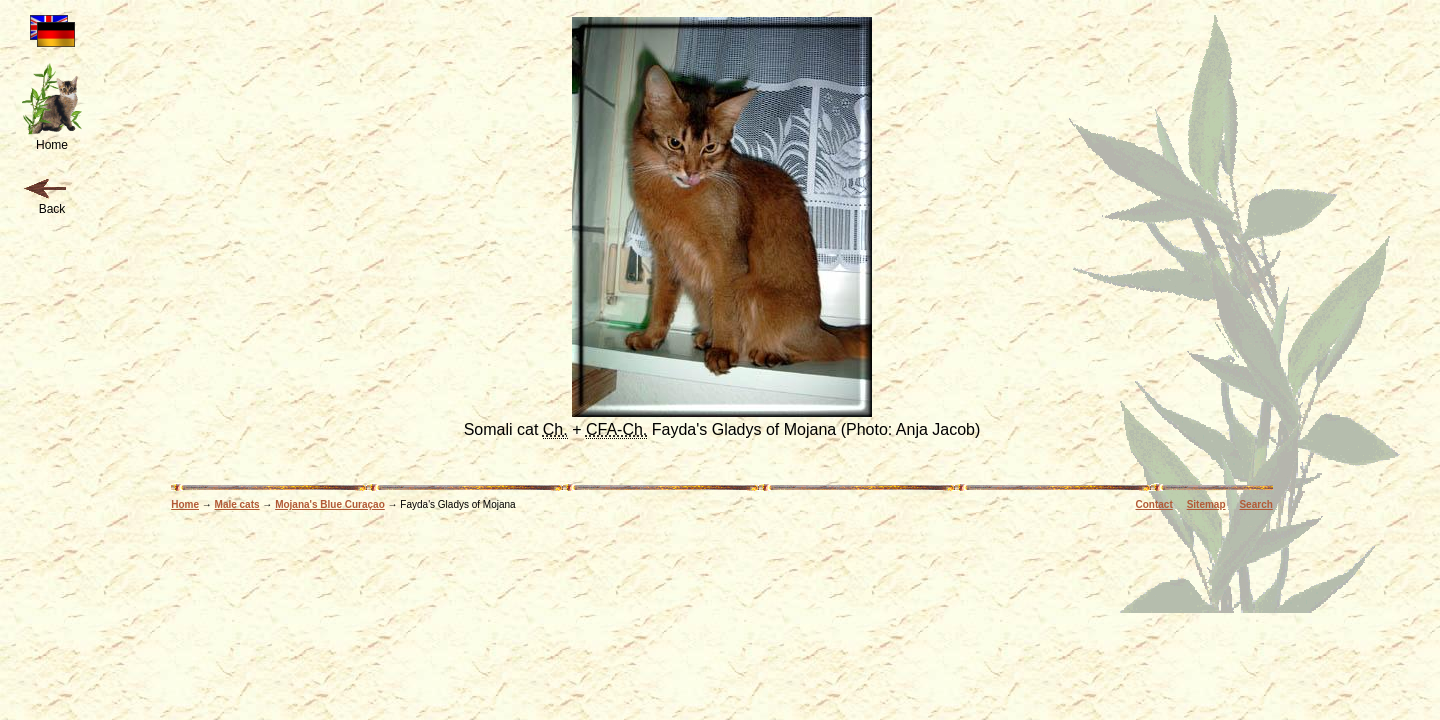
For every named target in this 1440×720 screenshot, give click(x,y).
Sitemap (1206, 504)
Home (185, 504)
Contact (1154, 504)
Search (1255, 504)
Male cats (237, 504)
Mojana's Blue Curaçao (330, 504)
